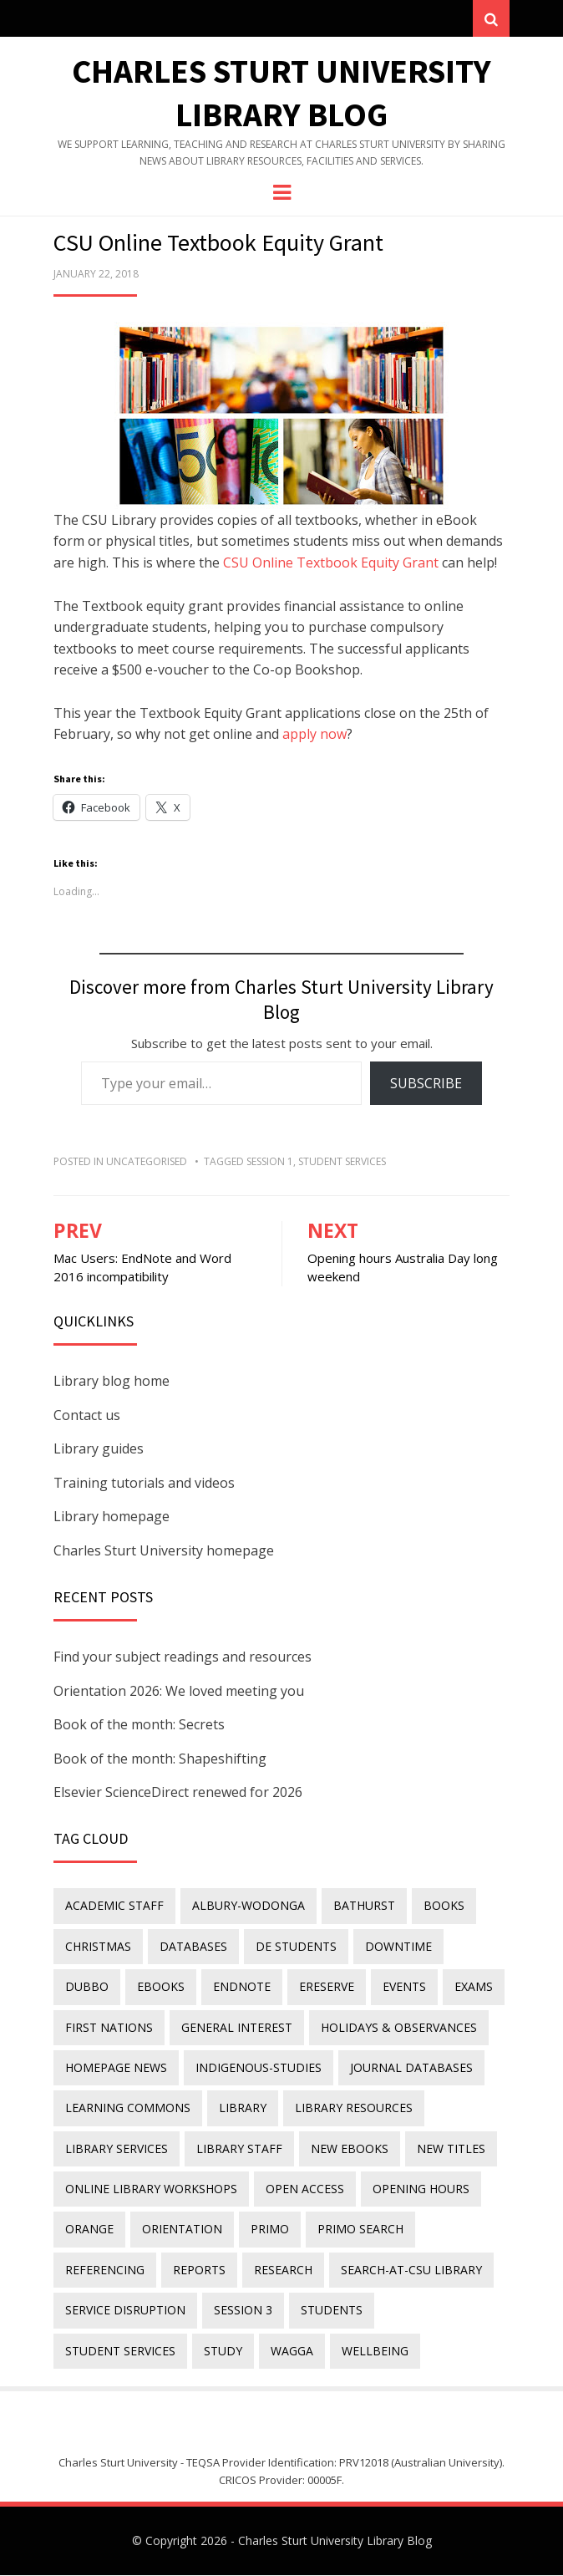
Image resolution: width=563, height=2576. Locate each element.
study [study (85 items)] (223, 2351)
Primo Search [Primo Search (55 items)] (360, 2229)
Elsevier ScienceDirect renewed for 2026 (177, 1793)
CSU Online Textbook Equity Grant (331, 563)
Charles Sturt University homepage (163, 1551)
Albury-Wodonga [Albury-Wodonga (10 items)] (248, 1906)
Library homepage (111, 1517)
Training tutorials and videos (144, 1483)
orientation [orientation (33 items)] (182, 2229)
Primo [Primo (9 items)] (270, 2229)
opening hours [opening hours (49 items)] (421, 2189)
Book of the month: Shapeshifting (159, 1758)
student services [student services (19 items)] (120, 2351)
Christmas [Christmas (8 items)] (98, 1946)
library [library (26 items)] (242, 2108)
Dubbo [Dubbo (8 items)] (87, 1987)
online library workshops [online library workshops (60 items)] (151, 2189)
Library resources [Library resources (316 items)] (354, 2108)
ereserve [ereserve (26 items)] (326, 1987)
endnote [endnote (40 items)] (242, 1987)
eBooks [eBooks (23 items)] (161, 1987)
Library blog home (111, 1381)
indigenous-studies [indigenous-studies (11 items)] (258, 2068)
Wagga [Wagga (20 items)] (292, 2351)
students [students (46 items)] (332, 2311)
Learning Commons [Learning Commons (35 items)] (127, 2108)
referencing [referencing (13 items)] (105, 2270)
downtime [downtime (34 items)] (398, 1946)
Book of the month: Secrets (139, 1725)
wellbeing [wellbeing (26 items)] (375, 2351)
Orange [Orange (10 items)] (89, 2229)
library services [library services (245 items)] (116, 2148)
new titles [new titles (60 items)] (451, 2148)
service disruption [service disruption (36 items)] (125, 2311)
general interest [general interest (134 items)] (236, 2027)
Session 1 (269, 1162)
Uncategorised (146, 1162)
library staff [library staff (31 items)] (239, 2148)
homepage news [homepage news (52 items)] (116, 2068)
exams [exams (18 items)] (473, 1987)
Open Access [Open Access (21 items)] (305, 2189)
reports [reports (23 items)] (199, 2270)
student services (342, 1162)
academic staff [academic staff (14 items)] (114, 1906)
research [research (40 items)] (283, 2270)
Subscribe (426, 1083)
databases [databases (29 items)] (193, 1946)
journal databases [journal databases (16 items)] (411, 2068)
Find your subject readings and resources (182, 1657)
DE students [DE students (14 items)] (296, 1946)
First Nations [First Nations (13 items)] (109, 2027)
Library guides (98, 1449)
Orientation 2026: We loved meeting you (178, 1691)
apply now (314, 734)
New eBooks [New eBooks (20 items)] (349, 2148)
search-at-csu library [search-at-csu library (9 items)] (411, 2270)
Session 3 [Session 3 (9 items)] (243, 2311)
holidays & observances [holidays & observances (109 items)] (399, 2027)
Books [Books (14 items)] (444, 1906)
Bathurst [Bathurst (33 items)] (364, 1906)
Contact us (86, 1415)
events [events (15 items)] (404, 1987)
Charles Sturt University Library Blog (335, 2540)
